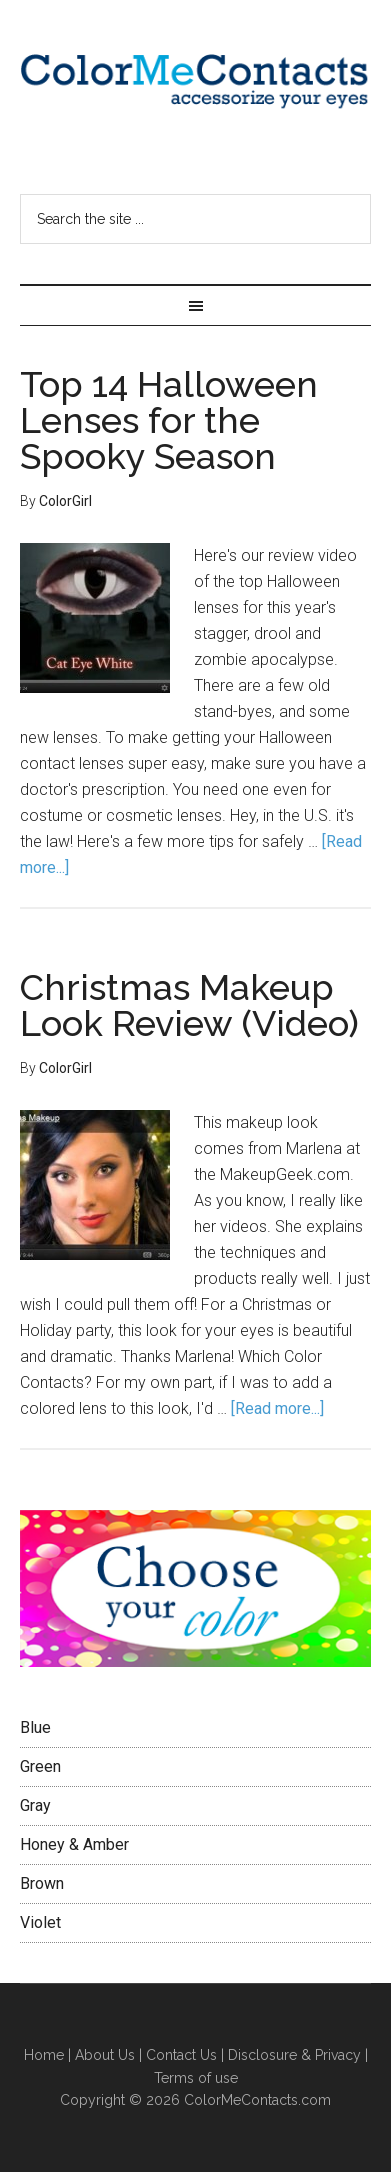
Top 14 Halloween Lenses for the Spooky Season (169, 420)
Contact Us (181, 2055)
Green (40, 1766)
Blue (35, 1727)
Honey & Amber (74, 1844)
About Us (105, 2055)
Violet (40, 1922)
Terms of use (196, 2078)
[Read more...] (277, 1408)
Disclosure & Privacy (294, 2055)
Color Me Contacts (196, 85)
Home (46, 2055)
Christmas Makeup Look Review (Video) (189, 1005)
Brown (42, 1883)
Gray (35, 1805)
